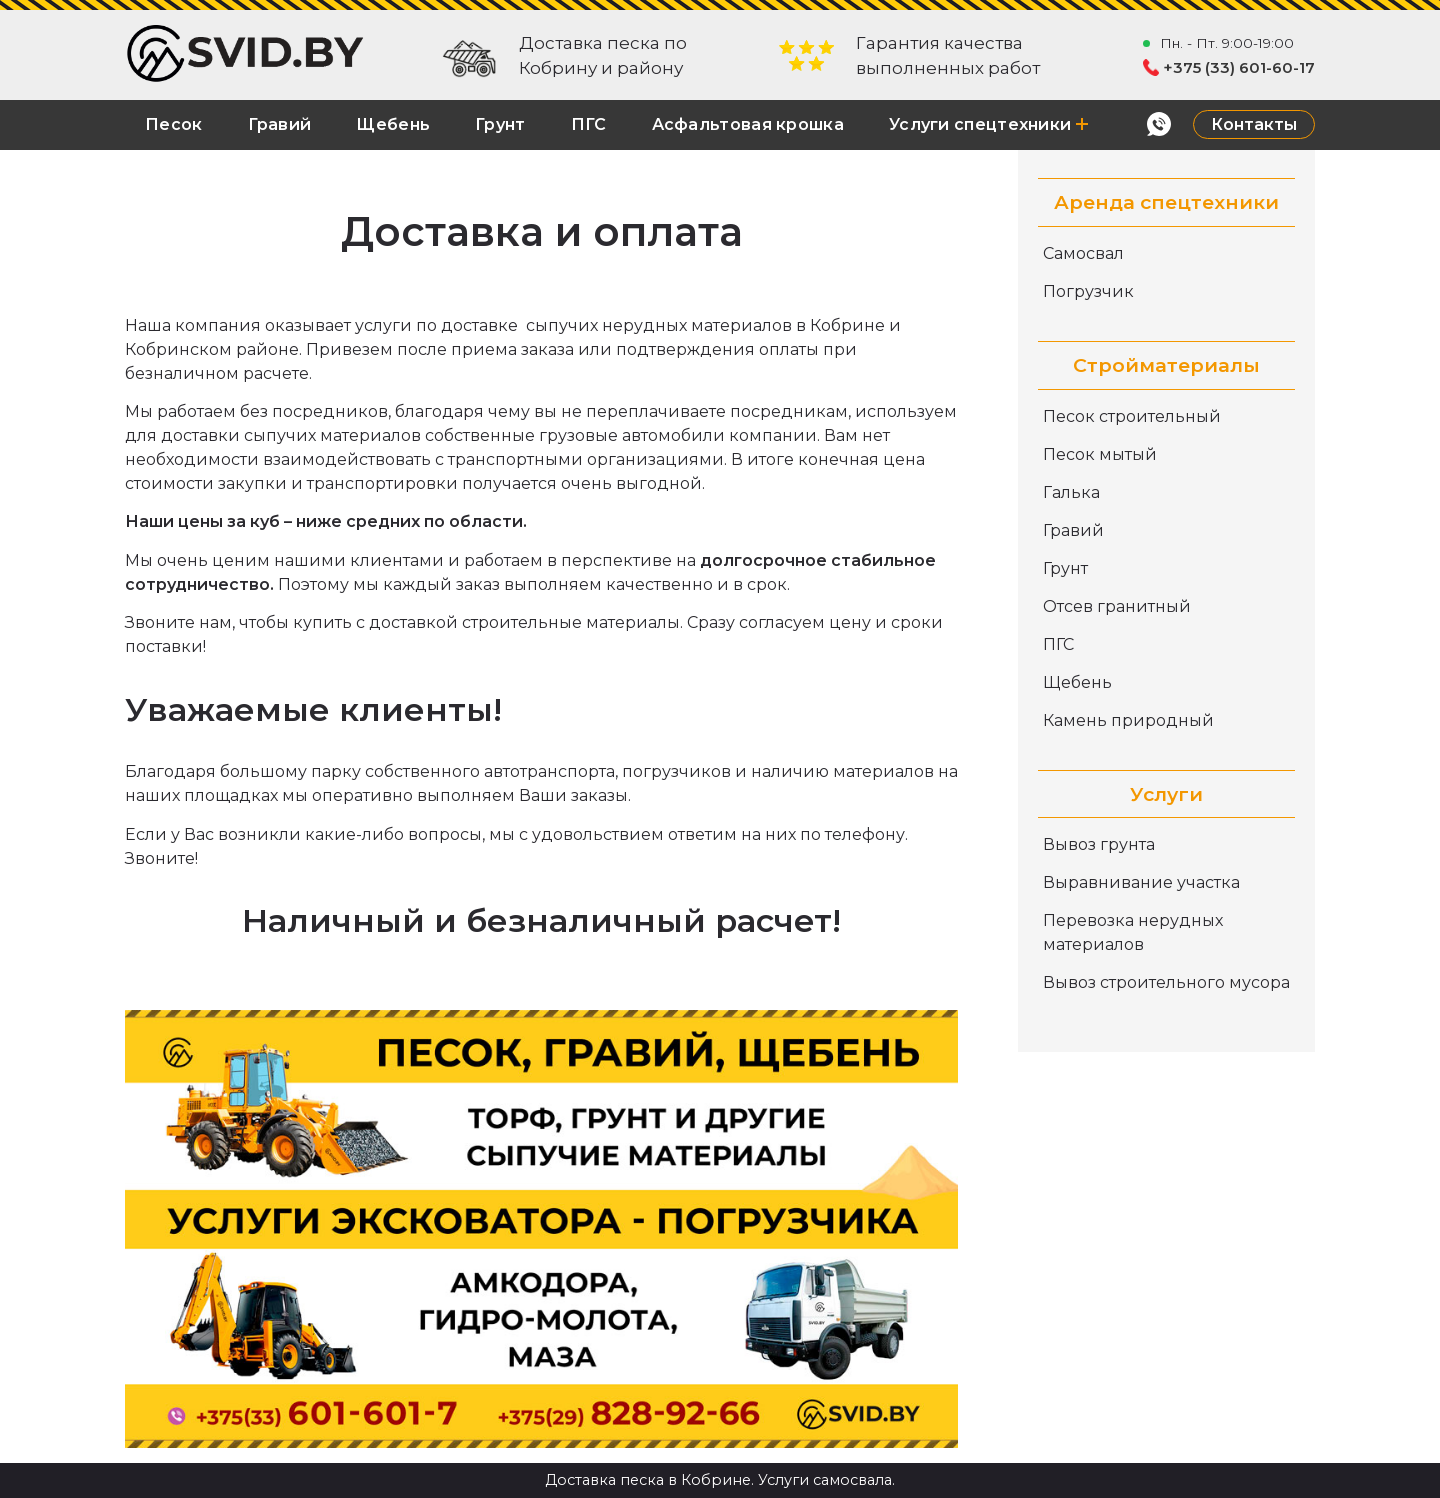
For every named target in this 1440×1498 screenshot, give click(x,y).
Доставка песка (604, 1480)
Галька (1071, 492)
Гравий (280, 124)
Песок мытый (1100, 454)
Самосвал (1083, 253)
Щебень (393, 124)
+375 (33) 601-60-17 (1239, 67)
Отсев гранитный (1117, 606)
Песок (174, 124)
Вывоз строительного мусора (1166, 982)
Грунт (500, 124)
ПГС (589, 124)
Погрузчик (1088, 291)
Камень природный (1128, 720)
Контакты (1254, 124)
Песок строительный (1132, 416)
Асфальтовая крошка (748, 124)
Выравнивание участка (1141, 882)
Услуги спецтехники (988, 124)
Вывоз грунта (1099, 844)
